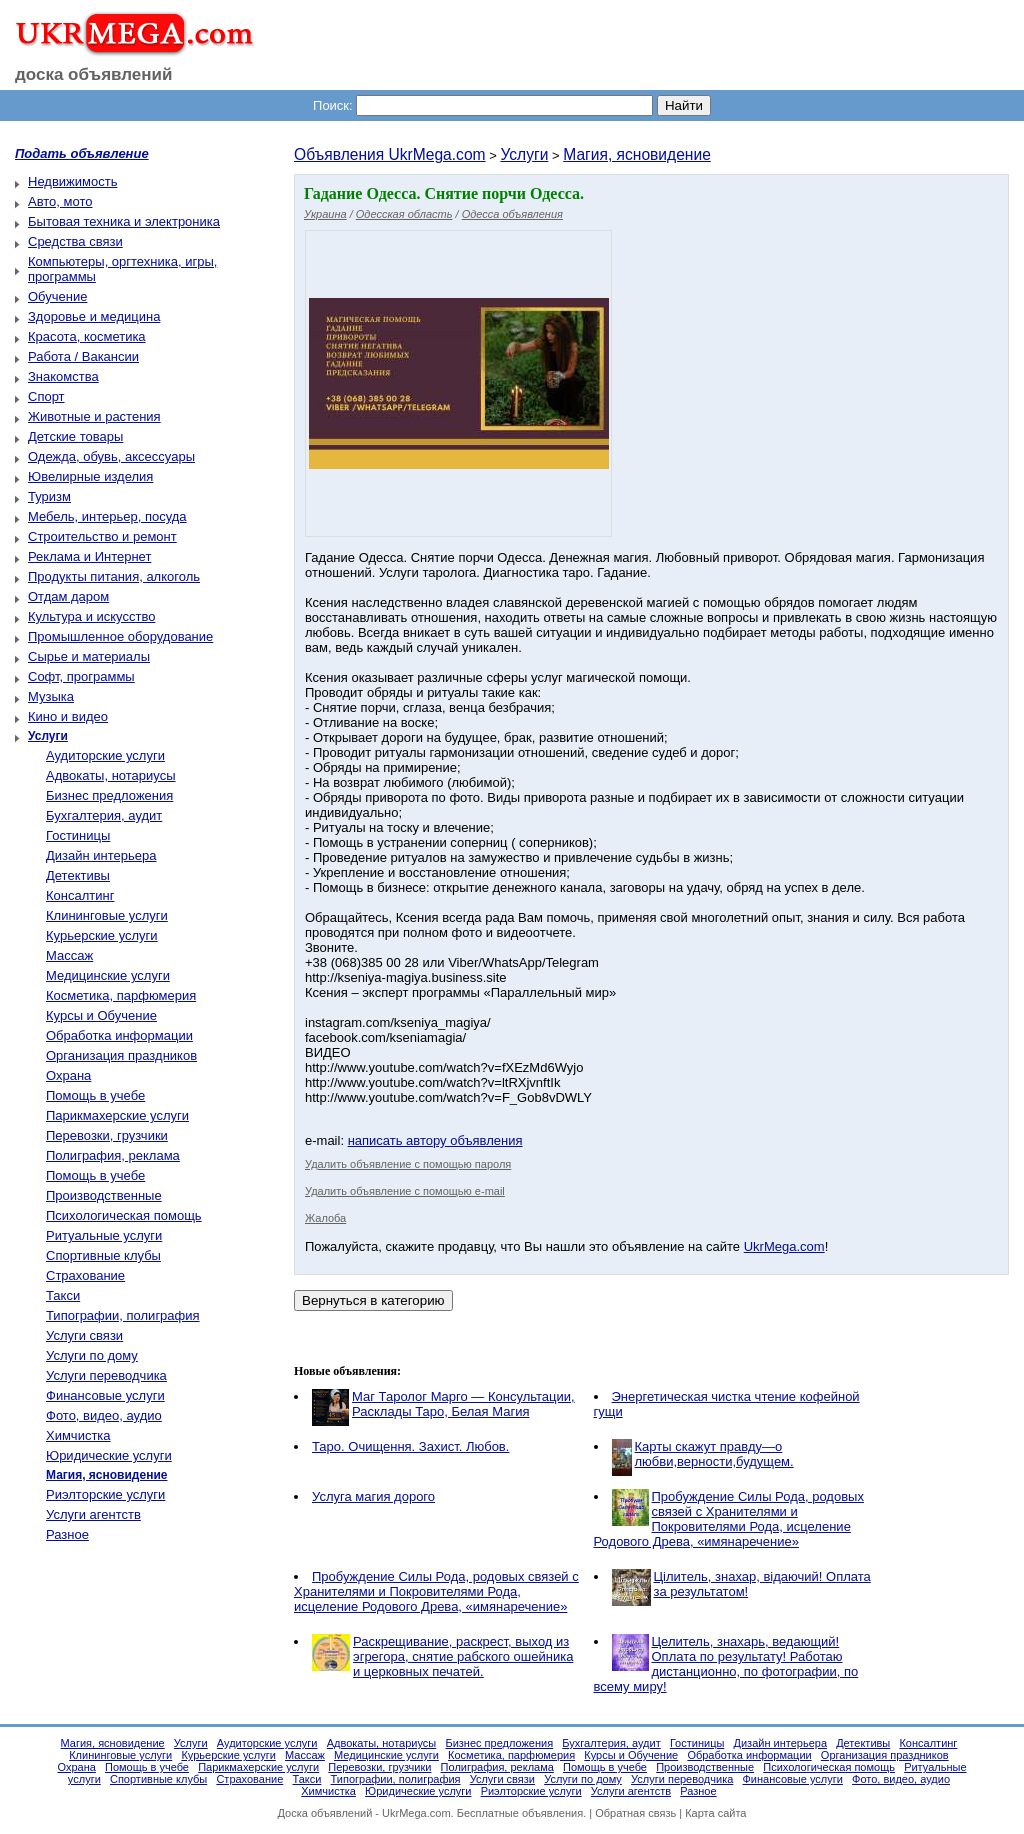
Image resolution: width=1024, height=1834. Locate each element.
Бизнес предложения (109, 795)
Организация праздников (121, 1055)
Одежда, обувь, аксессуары (111, 456)
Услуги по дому (92, 1355)
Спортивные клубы (103, 1255)
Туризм (49, 496)
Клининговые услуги (107, 915)
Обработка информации (119, 1035)
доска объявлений (94, 74)
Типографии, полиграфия (123, 1315)
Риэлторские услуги (105, 1494)
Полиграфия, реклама (113, 1155)
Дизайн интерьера (101, 855)
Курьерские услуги (102, 935)
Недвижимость (72, 181)
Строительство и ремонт (102, 536)
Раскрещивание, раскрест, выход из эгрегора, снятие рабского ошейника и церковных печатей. (463, 1656)
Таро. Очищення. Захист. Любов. (410, 1446)
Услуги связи (84, 1335)
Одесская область (404, 214)
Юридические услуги (109, 1455)
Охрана (68, 1075)
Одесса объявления (512, 214)
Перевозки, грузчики (107, 1135)
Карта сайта (715, 1813)
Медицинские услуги (108, 975)
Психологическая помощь (124, 1215)
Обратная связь (635, 1813)
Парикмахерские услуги (117, 1115)
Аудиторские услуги (105, 755)
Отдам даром (68, 596)
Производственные (104, 1195)
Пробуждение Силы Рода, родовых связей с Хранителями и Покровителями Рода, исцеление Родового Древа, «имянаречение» (729, 1519)
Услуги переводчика (106, 1375)
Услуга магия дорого (373, 1496)
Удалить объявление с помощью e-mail (405, 1191)
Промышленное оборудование (120, 636)
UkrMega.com (784, 1246)
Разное (67, 1534)
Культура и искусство (91, 616)
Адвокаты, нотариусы (111, 775)
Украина (325, 214)
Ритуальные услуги (104, 1235)
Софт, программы (81, 676)
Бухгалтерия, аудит (104, 815)
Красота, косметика (87, 336)
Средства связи (75, 241)
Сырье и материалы (89, 656)
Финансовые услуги (105, 1395)
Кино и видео (68, 716)
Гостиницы (78, 835)
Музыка (51, 696)
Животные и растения (94, 416)
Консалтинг (80, 895)
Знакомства (63, 376)
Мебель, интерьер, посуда (107, 516)
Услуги (524, 154)
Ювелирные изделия (90, 476)
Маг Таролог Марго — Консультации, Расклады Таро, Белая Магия (463, 1404)
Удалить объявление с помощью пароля (408, 1164)
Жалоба (325, 1218)
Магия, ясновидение (637, 154)
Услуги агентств (93, 1514)
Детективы (78, 875)
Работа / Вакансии (83, 356)
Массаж (69, 955)
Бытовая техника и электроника (124, 221)
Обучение (57, 296)
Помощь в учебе (95, 1095)
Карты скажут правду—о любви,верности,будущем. (714, 1454)
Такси (63, 1295)
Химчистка (78, 1435)
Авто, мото (60, 201)
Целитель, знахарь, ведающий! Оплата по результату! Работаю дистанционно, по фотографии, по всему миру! (726, 1664)
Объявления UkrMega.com (390, 154)
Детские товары (75, 436)
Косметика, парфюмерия (121, 995)
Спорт (46, 396)
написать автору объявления (435, 1140)
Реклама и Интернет (89, 556)
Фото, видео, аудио (104, 1415)
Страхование (85, 1275)
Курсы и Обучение (101, 1015)
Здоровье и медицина (94, 316)
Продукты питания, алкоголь (114, 576)
